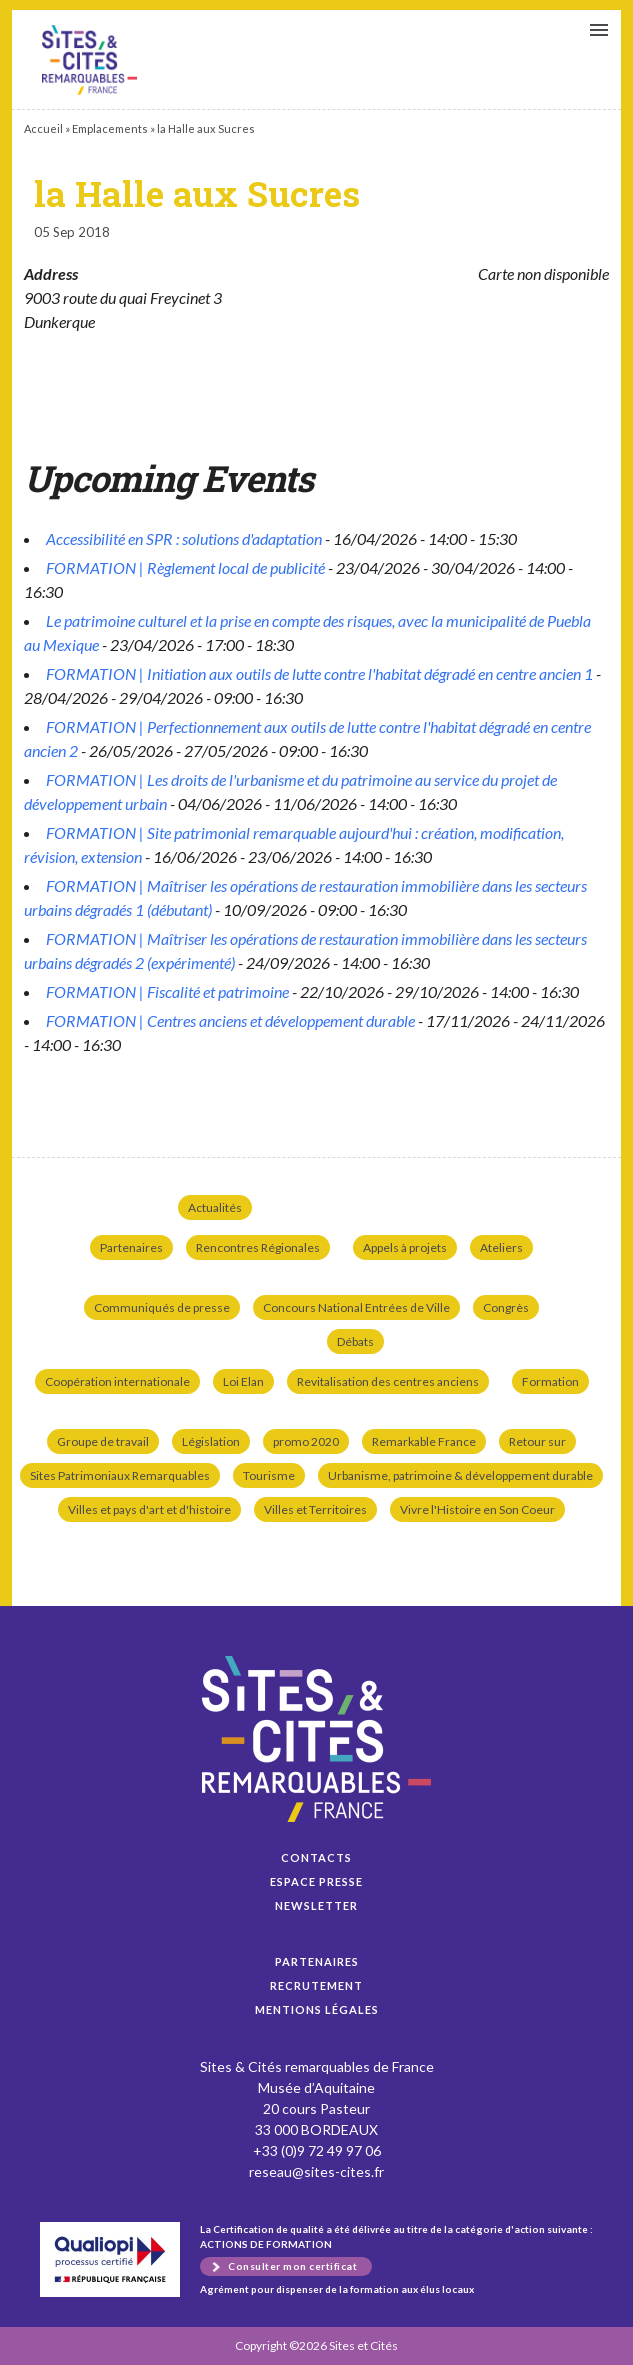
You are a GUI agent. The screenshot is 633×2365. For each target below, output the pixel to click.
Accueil (43, 128)
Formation (550, 1381)
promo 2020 (306, 1441)
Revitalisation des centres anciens (388, 1381)
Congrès (506, 1307)
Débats (355, 1341)
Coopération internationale (117, 1381)
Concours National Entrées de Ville (356, 1307)
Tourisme (269, 1475)
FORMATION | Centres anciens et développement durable (230, 1020)
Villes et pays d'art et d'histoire (149, 1509)
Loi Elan (243, 1381)
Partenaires (131, 1247)
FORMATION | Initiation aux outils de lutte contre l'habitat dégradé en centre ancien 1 (319, 673)
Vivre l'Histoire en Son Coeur (477, 1509)
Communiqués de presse (162, 1307)
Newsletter (316, 1905)
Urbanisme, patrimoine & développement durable (460, 1475)
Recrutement (316, 1985)
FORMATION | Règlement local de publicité (185, 567)
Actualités (215, 1207)
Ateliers (501, 1247)
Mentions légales (317, 2009)
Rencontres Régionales (258, 1247)
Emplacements (110, 128)
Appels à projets (405, 1247)
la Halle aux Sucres (89, 60)
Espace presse (316, 1881)
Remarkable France (424, 1441)
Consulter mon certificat (292, 2266)
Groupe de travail (103, 1441)
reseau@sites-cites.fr (316, 2171)
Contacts (316, 1857)
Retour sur (537, 1441)
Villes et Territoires (315, 1509)
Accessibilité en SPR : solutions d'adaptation (184, 538)
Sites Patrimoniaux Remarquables (120, 1475)
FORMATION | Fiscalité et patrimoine (167, 991)
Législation (211, 1441)
